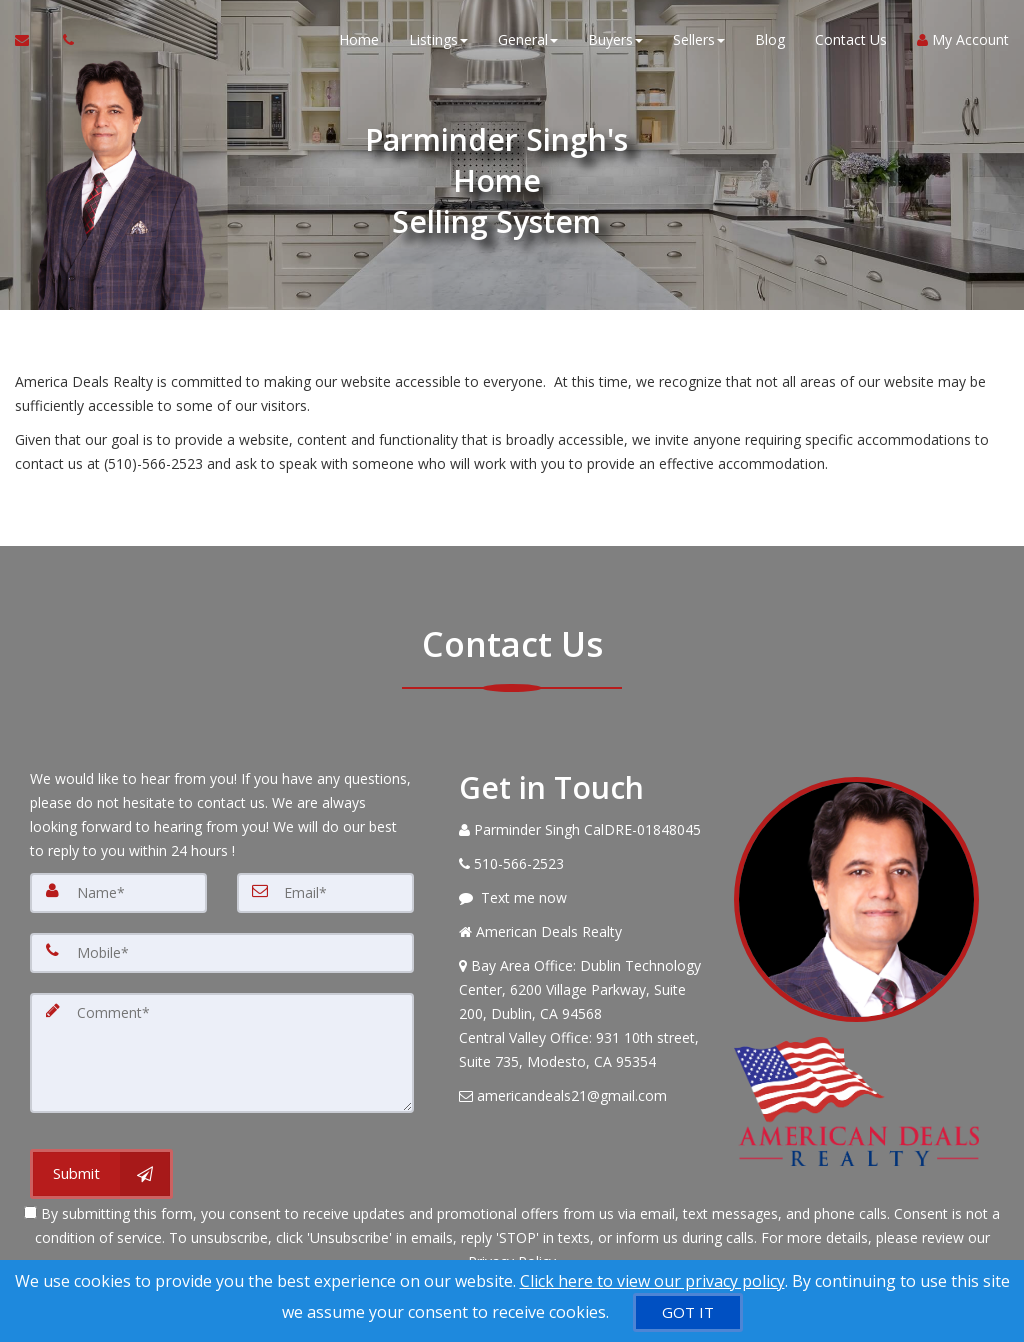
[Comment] (222, 1053)
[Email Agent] (31, 40)
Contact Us (851, 39)
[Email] (325, 893)
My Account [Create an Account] (963, 39)
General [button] (528, 39)
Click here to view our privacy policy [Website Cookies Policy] (652, 1281)
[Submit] (101, 1174)
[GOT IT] (688, 1312)
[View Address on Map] (581, 1014)
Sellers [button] (699, 39)
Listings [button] (438, 39)
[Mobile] (222, 953)
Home (359, 39)
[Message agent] (581, 898)
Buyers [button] (615, 39)
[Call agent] (63, 40)
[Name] (118, 893)
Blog (770, 39)
